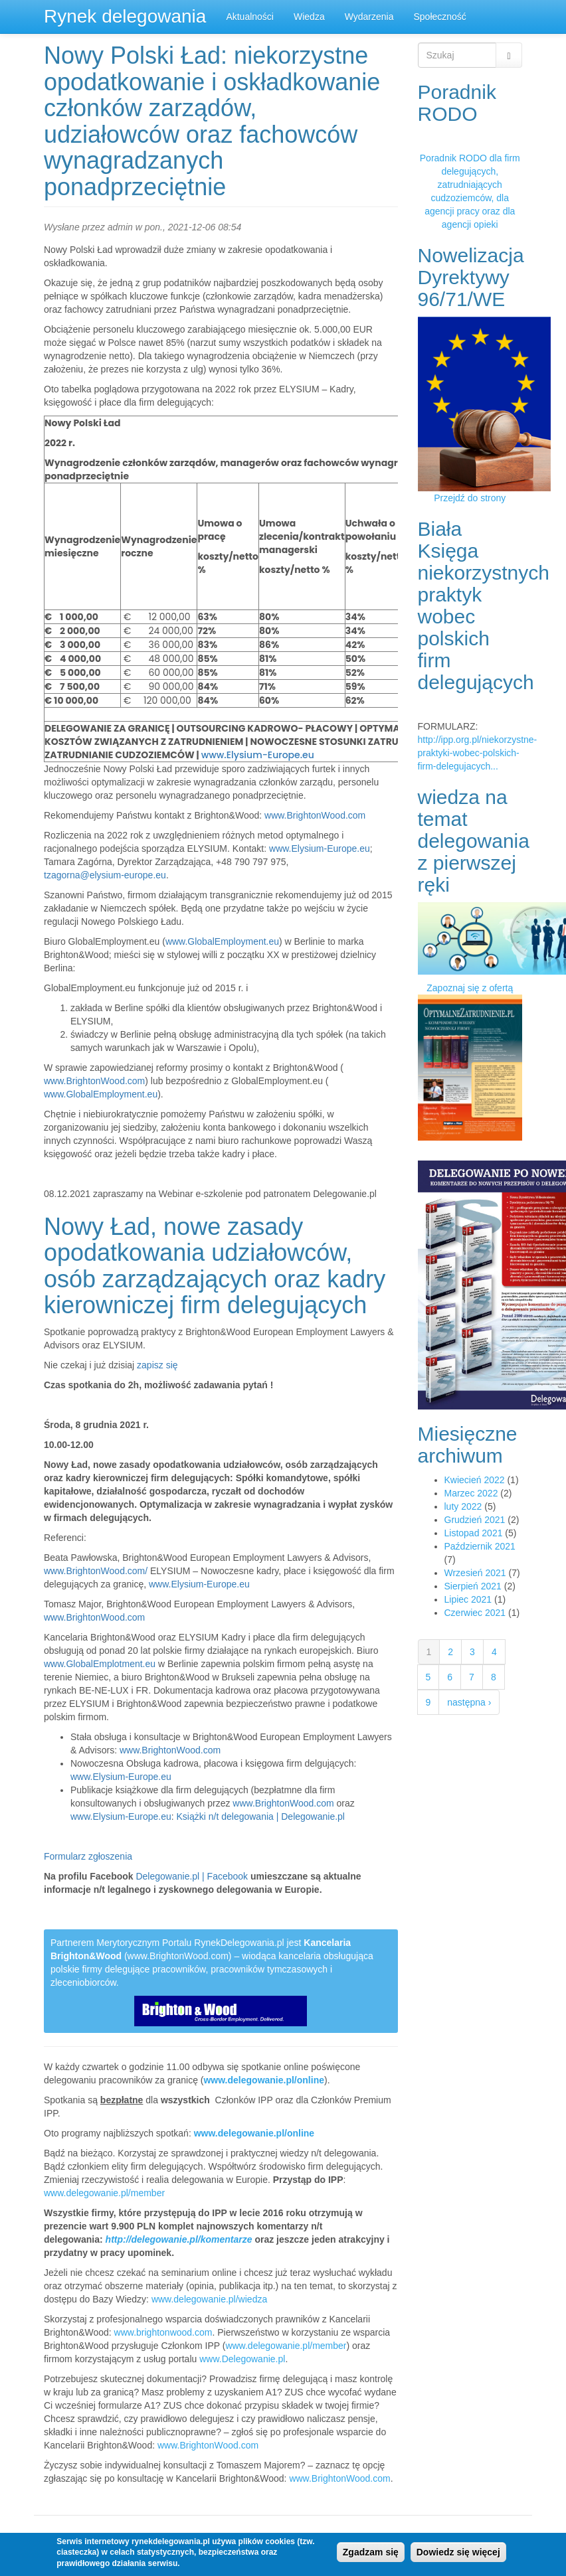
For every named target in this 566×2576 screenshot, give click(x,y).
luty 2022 (463, 1506)
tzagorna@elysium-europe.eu (105, 875)
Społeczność (439, 16)
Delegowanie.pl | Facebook (192, 1876)
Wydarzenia (369, 16)
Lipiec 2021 (468, 1599)
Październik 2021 (480, 1546)
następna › (469, 1702)
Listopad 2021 (473, 1533)
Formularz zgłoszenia (88, 1856)
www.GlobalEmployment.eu (222, 941)
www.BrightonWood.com (314, 815)
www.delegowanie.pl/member (104, 2193)
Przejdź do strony (470, 498)
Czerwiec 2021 (475, 1612)
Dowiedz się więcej (458, 2552)
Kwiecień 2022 (474, 1480)
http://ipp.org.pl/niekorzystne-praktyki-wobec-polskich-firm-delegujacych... (477, 752)
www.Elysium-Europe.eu (257, 755)
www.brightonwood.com (163, 2332)
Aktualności (250, 16)
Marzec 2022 (471, 1493)
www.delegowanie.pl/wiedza (209, 2299)
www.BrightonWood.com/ (95, 1571)
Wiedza (309, 16)
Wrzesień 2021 (475, 1573)
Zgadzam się (371, 2552)
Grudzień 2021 (475, 1519)
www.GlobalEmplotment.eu (99, 1663)
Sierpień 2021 (473, 1586)
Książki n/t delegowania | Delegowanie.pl (261, 1816)
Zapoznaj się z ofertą (469, 988)
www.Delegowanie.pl (242, 2359)
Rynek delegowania (125, 16)
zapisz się (157, 1365)
